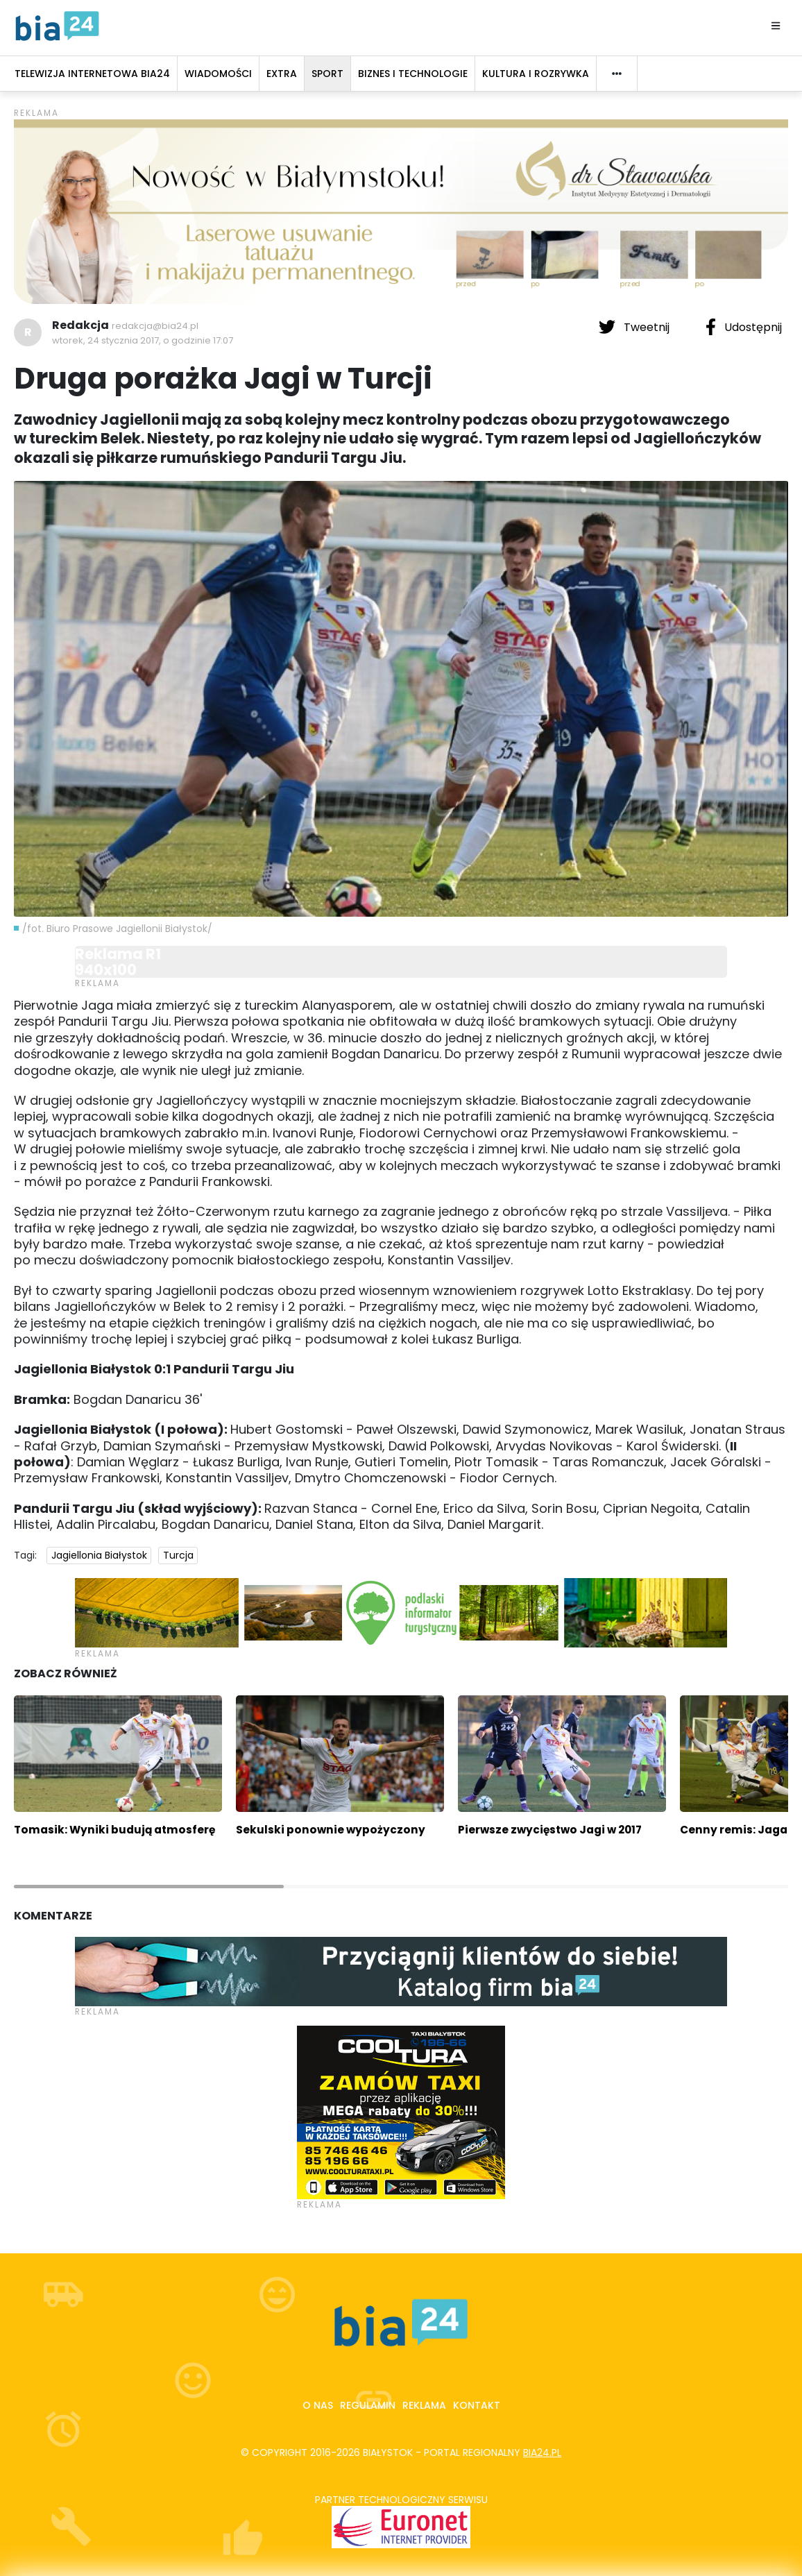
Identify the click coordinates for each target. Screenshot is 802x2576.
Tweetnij (635, 327)
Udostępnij (744, 327)
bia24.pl (542, 2452)
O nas (317, 2405)
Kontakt (476, 2405)
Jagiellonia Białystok (99, 1555)
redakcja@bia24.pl (155, 325)
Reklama (424, 2405)
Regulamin (367, 2405)
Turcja (178, 1555)
